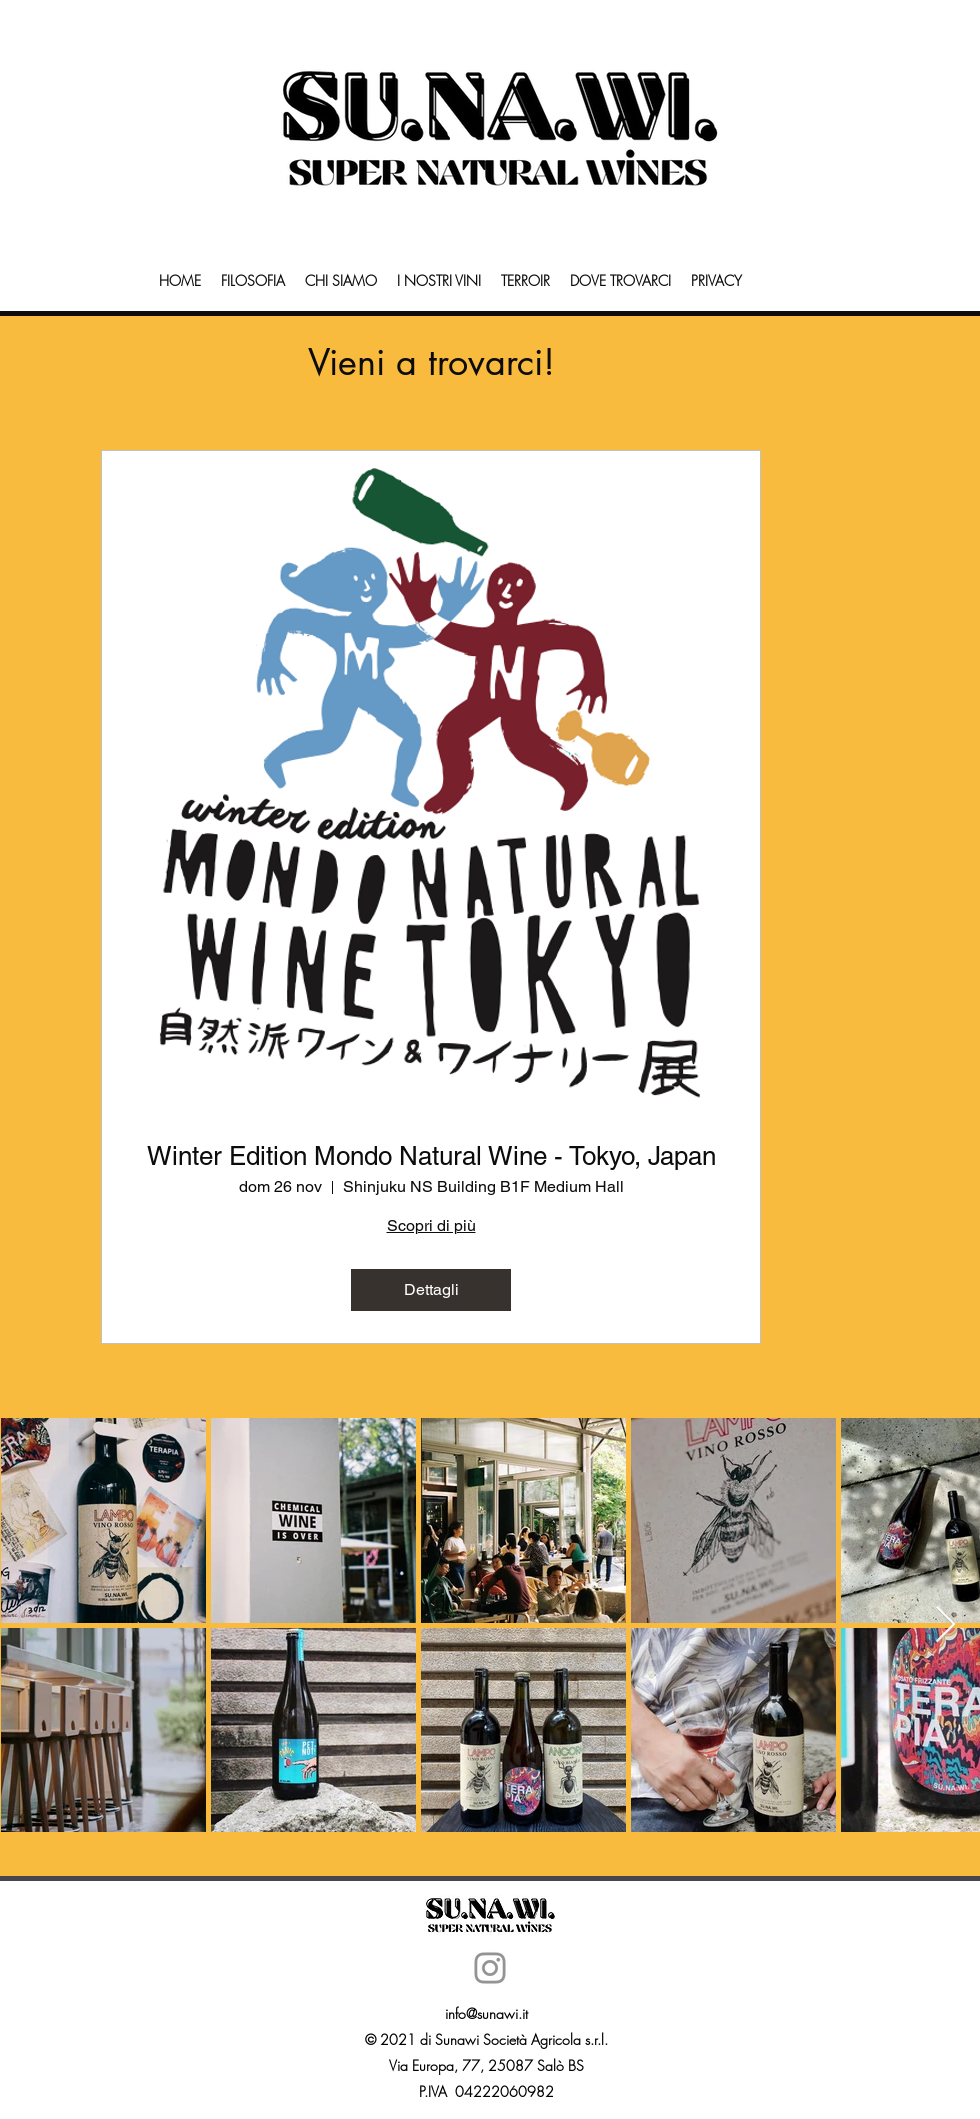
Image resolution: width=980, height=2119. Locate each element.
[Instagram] (490, 1968)
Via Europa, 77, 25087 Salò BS (486, 2065)
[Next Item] (945, 1625)
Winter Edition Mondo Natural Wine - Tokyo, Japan (431, 1156)
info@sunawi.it (486, 2013)
